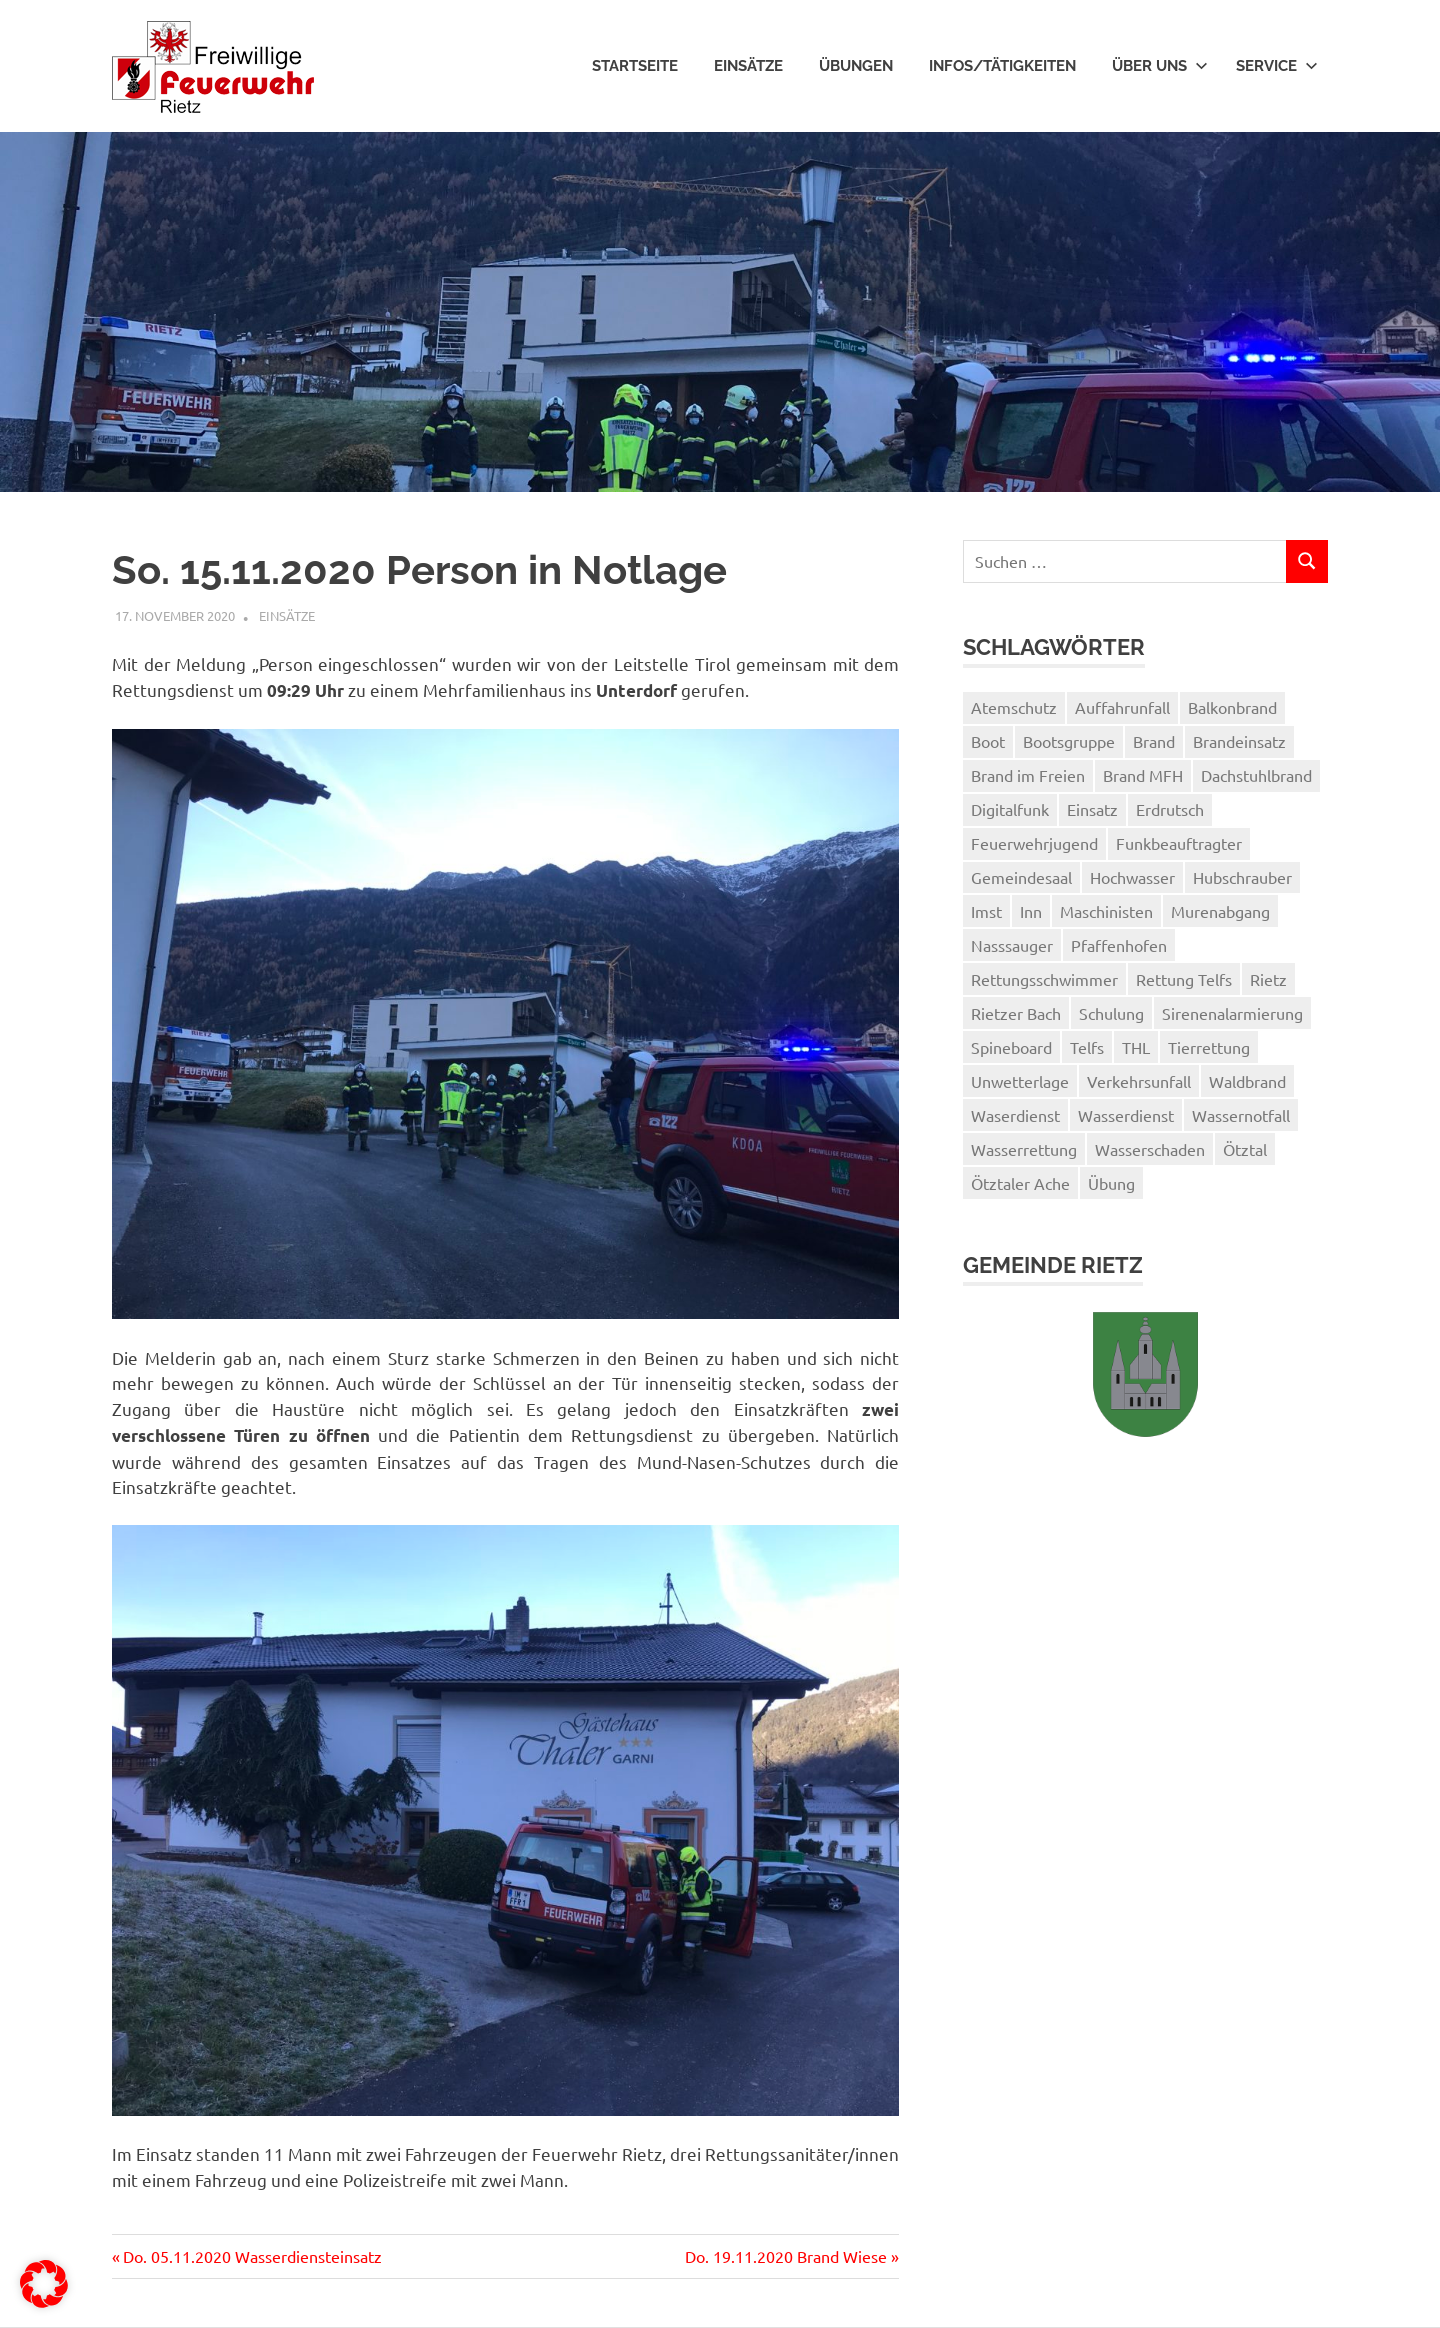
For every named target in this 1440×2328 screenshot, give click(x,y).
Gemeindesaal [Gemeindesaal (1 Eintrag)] (1021, 877)
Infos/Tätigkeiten (1002, 66)
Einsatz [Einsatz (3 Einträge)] (1092, 809)
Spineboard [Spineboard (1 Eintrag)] (1011, 1047)
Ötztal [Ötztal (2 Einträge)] (1245, 1149)
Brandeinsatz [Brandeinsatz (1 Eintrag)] (1239, 741)
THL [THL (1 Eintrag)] (1136, 1047)
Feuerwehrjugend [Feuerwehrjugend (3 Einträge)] (1034, 843)
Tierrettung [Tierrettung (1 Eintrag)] (1209, 1047)
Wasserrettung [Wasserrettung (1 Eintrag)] (1024, 1149)
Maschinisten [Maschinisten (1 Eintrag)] (1106, 911)
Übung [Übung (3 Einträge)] (1111, 1183)
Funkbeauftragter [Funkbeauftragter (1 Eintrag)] (1179, 843)
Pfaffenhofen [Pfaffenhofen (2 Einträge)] (1119, 945)
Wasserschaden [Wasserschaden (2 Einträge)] (1150, 1149)
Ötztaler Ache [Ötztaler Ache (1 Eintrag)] (1020, 1183)
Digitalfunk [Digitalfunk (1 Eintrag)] (1010, 809)
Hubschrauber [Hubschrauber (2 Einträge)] (1242, 877)
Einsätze (748, 66)
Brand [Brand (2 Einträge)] (1154, 741)
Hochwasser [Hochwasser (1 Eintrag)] (1132, 877)
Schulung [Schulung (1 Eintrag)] (1111, 1013)
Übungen (856, 66)
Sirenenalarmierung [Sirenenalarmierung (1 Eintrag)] (1232, 1013)
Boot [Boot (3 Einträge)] (988, 741)
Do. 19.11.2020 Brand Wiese (786, 2256)
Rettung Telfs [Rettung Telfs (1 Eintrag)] (1184, 979)
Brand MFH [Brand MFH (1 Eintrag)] (1143, 775)
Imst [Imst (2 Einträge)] (986, 911)
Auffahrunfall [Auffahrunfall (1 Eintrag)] (1122, 707)
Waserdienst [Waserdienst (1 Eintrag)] (1015, 1115)
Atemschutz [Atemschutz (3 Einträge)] (1014, 707)
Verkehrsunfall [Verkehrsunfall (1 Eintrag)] (1139, 1081)
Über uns (1160, 66)
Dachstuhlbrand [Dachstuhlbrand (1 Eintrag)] (1256, 775)
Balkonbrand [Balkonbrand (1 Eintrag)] (1232, 707)
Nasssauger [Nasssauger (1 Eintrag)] (1012, 945)
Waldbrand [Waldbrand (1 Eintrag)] (1247, 1081)
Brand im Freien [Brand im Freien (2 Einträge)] (1028, 775)
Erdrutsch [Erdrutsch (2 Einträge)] (1170, 809)
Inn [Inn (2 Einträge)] (1031, 911)
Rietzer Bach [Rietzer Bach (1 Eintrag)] (1016, 1013)
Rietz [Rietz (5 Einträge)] (1268, 979)
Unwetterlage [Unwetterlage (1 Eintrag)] (1020, 1081)
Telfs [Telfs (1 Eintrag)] (1087, 1047)
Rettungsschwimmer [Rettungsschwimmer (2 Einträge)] (1044, 979)
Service (1277, 66)
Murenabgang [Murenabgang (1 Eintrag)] (1220, 911)
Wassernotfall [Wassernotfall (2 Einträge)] (1241, 1115)
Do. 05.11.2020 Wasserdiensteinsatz (252, 2256)
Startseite (635, 66)
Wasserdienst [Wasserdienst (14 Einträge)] (1126, 1115)
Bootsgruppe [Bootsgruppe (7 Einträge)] (1069, 741)
